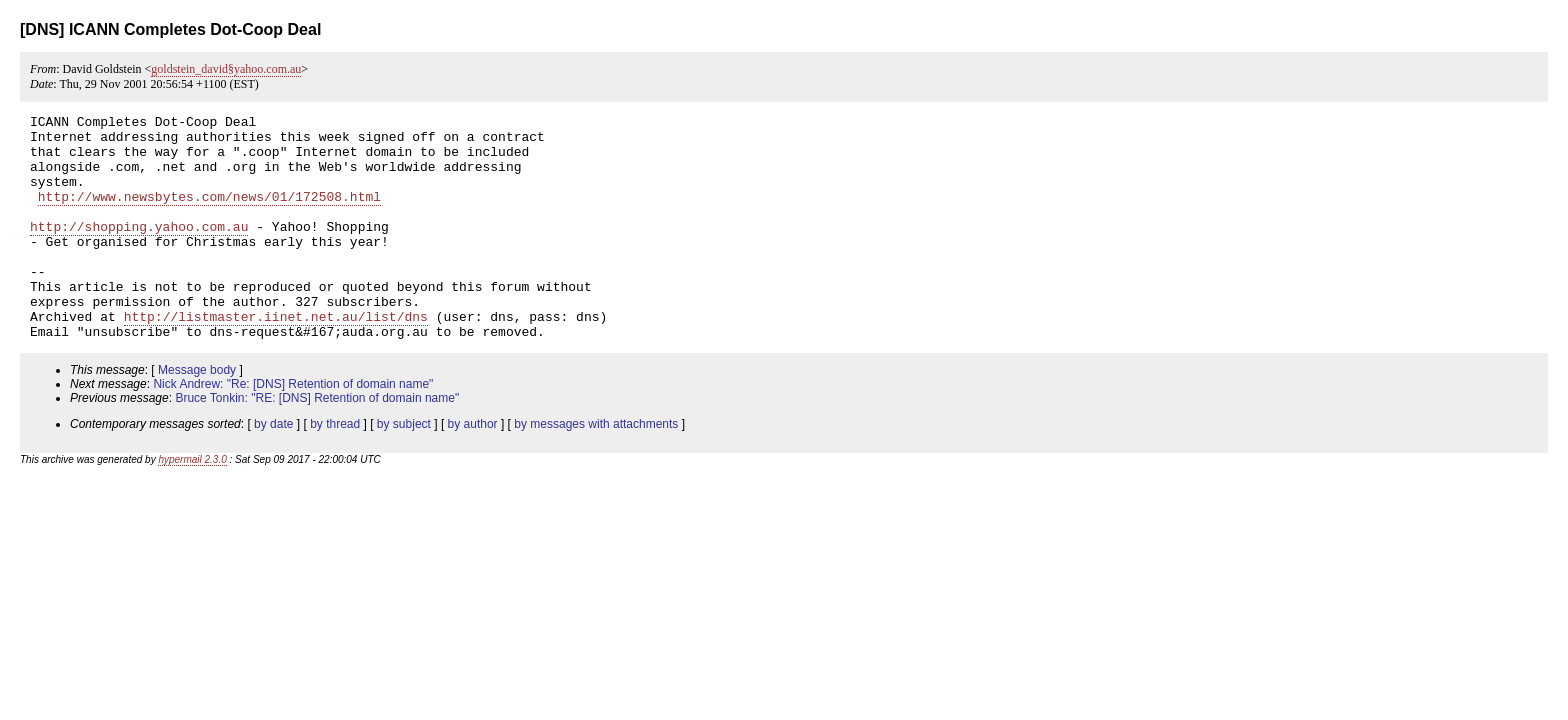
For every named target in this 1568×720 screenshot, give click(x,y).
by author (473, 469)
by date (273, 469)
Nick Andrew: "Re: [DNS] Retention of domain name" (293, 429)
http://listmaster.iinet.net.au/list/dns (276, 358)
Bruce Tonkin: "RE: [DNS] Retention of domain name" (317, 443)
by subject (404, 469)
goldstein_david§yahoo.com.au (226, 69)
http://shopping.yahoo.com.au (139, 250)
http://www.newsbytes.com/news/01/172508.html (209, 214)
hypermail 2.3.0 (192, 504)
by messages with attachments (596, 469)
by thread (335, 469)
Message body (197, 415)
